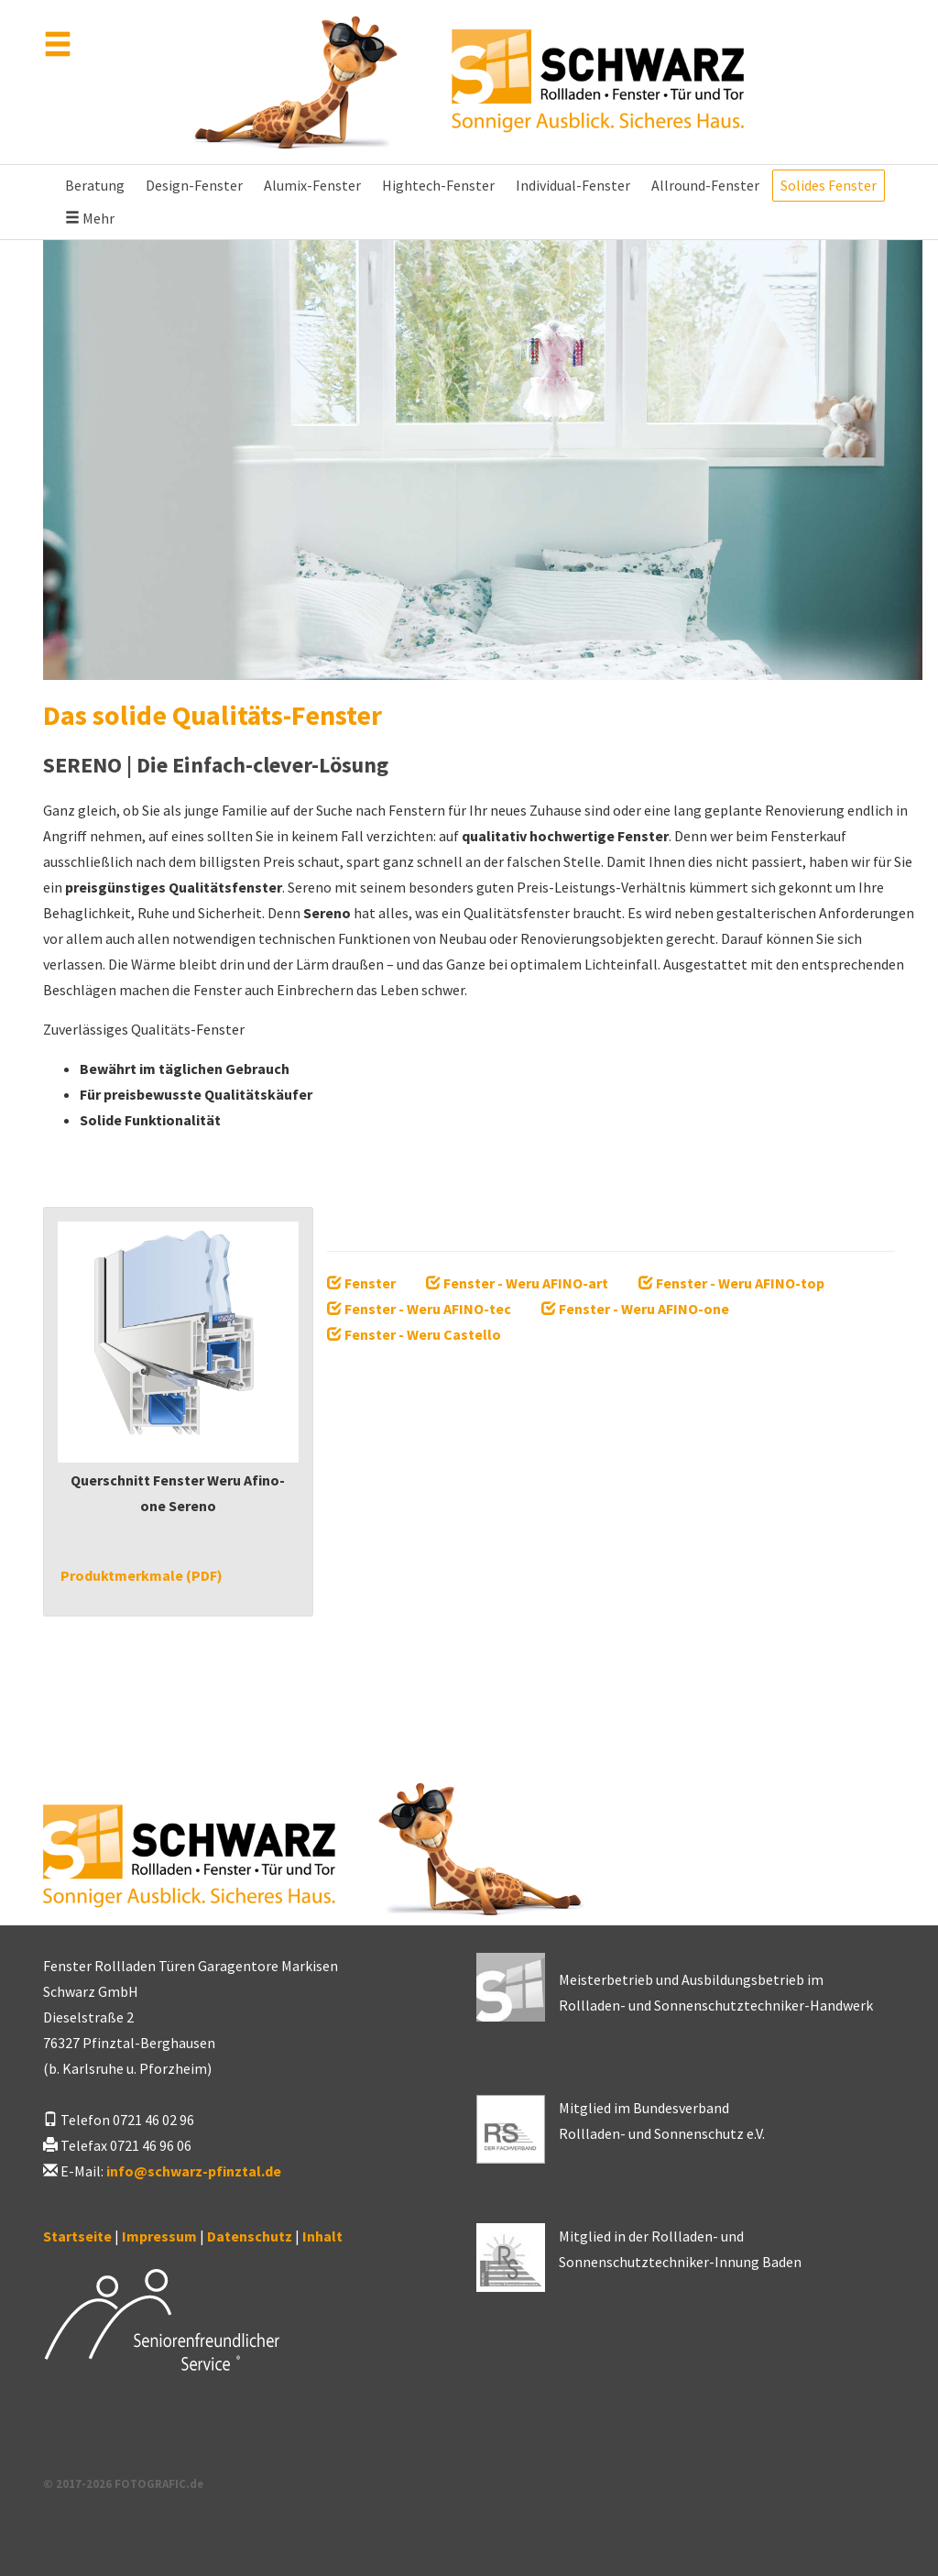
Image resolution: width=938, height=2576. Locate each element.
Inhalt (322, 2236)
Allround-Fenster (705, 185)
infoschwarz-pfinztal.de (193, 2171)
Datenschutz (249, 2236)
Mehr (90, 218)
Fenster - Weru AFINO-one (635, 1308)
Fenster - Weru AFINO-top (731, 1283)
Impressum (159, 2236)
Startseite (77, 2236)
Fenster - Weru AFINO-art (517, 1283)
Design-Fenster (194, 185)
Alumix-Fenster (312, 185)
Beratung (95, 185)
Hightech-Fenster (438, 185)
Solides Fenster (828, 185)
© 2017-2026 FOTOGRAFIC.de (123, 2483)
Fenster (361, 1283)
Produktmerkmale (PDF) (140, 1575)
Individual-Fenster (573, 185)
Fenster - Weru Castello (414, 1334)
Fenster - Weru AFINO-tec (419, 1308)
